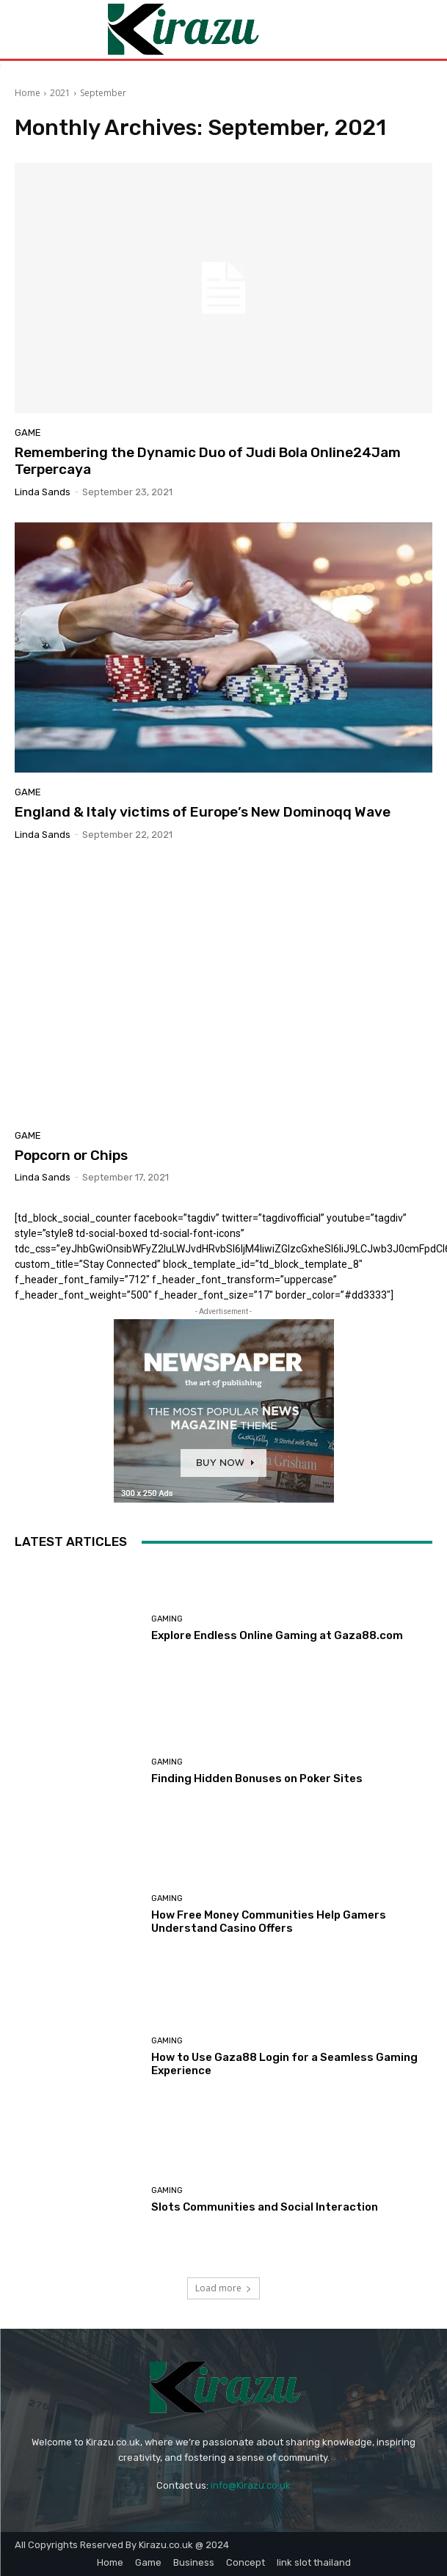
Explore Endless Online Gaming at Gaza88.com (277, 1635)
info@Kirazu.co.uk (251, 2485)
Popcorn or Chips (71, 1155)
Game (28, 432)
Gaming (167, 1619)
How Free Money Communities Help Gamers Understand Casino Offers (268, 1921)
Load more (223, 2288)
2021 (60, 93)
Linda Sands (42, 491)
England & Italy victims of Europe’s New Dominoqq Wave (202, 811)
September (103, 93)
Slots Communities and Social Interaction (264, 2207)
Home (27, 93)
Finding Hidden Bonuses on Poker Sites (257, 1778)
